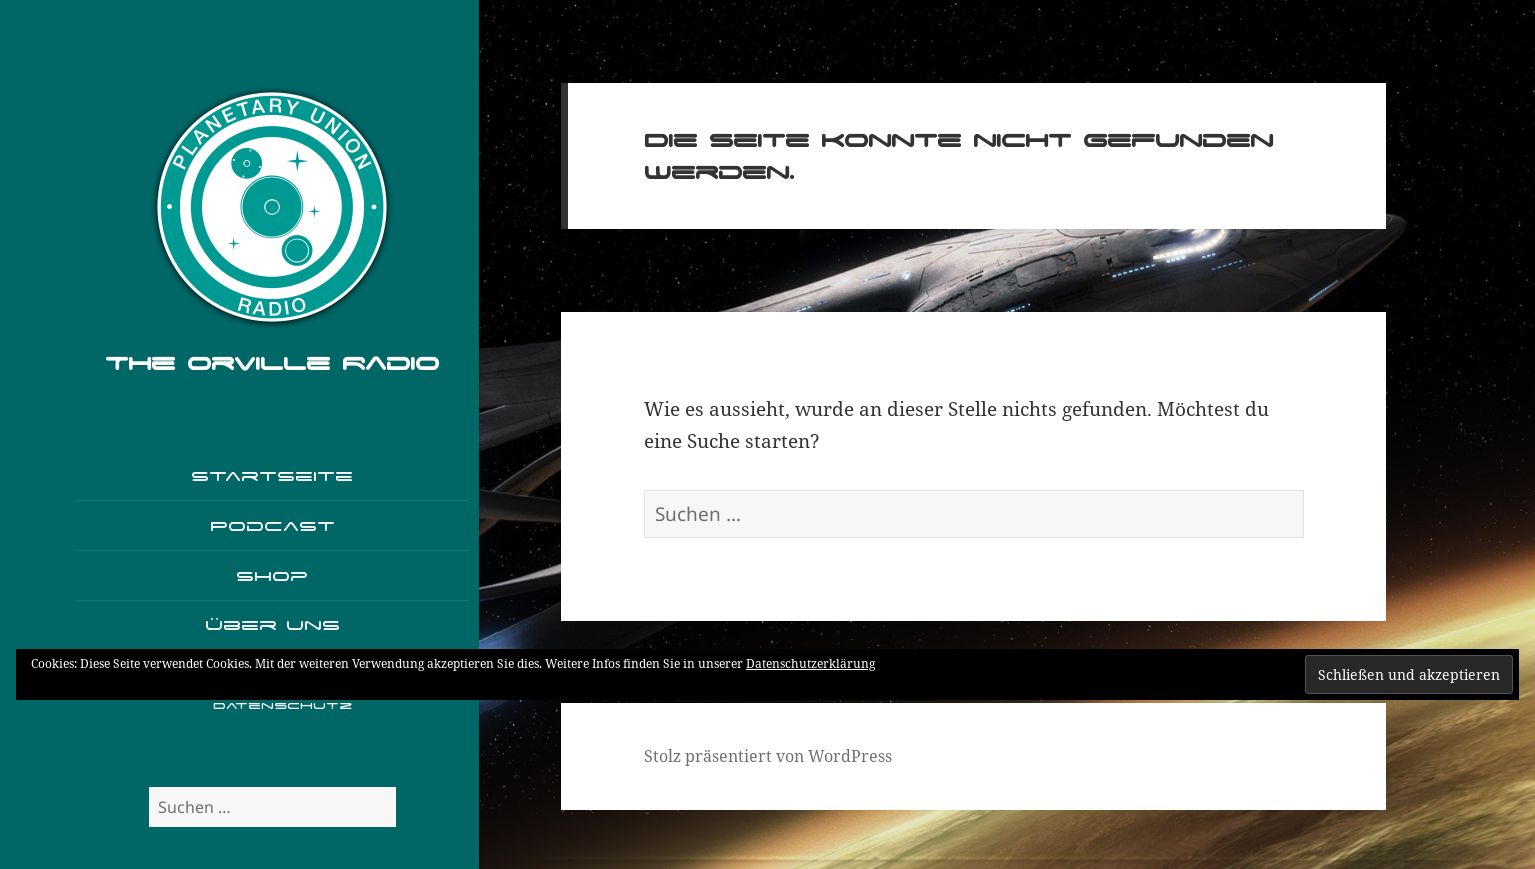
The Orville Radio (272, 363)
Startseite (272, 475)
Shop (272, 575)
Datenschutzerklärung (810, 663)
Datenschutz (282, 705)
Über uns (272, 624)
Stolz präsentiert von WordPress (768, 756)
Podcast (272, 525)
